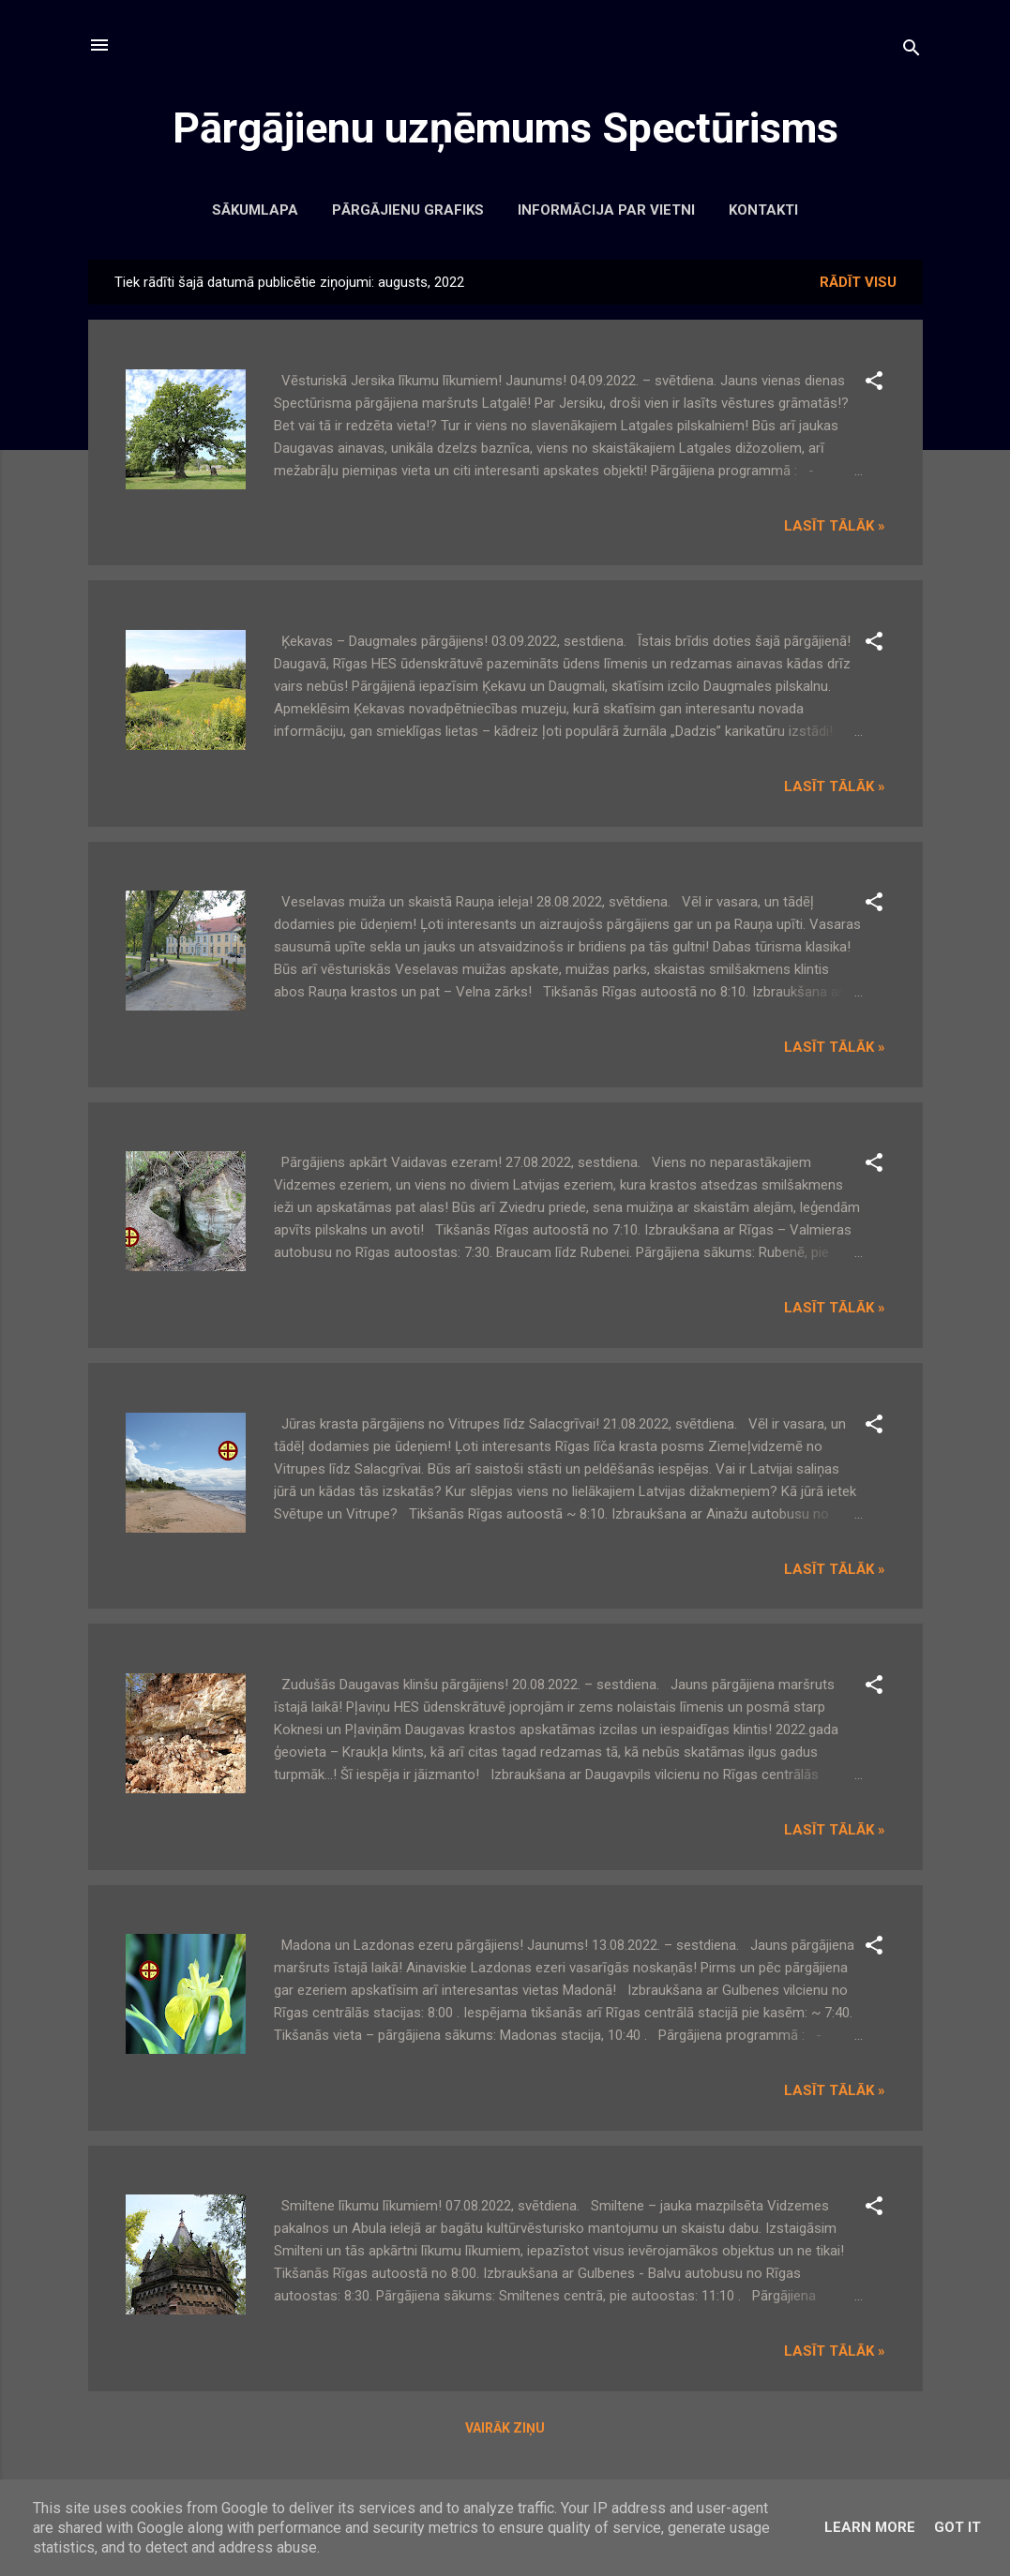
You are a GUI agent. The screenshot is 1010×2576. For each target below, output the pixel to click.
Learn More (869, 2527)
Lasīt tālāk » (834, 525)
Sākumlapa (255, 210)
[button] (874, 383)
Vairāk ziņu (505, 2427)
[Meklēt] (911, 51)
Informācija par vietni (606, 210)
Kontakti (763, 210)
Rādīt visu (858, 282)
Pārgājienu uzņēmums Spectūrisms (505, 128)
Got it (957, 2527)
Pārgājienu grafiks (408, 210)
